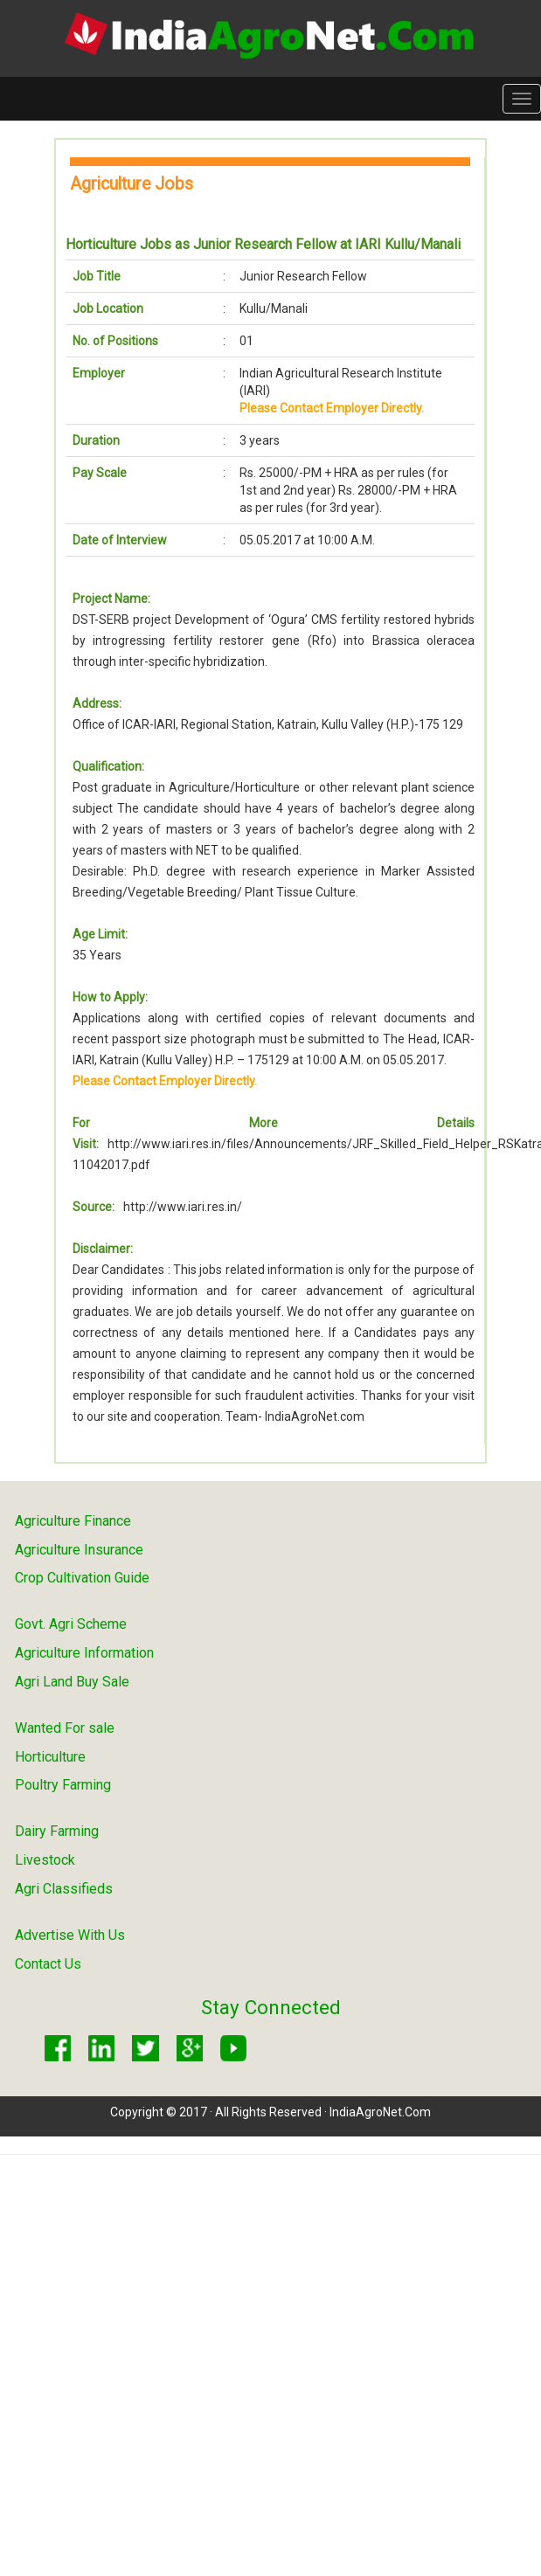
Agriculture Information (84, 1653)
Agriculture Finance (73, 1521)
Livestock (45, 1860)
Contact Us (48, 1964)
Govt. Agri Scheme (71, 1624)
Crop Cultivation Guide (82, 1577)
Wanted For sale (64, 1728)
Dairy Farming (57, 1831)
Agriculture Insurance (79, 1549)
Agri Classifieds (64, 1888)
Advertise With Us (70, 1935)
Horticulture (50, 1756)
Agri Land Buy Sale (72, 1681)
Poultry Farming (63, 1784)
